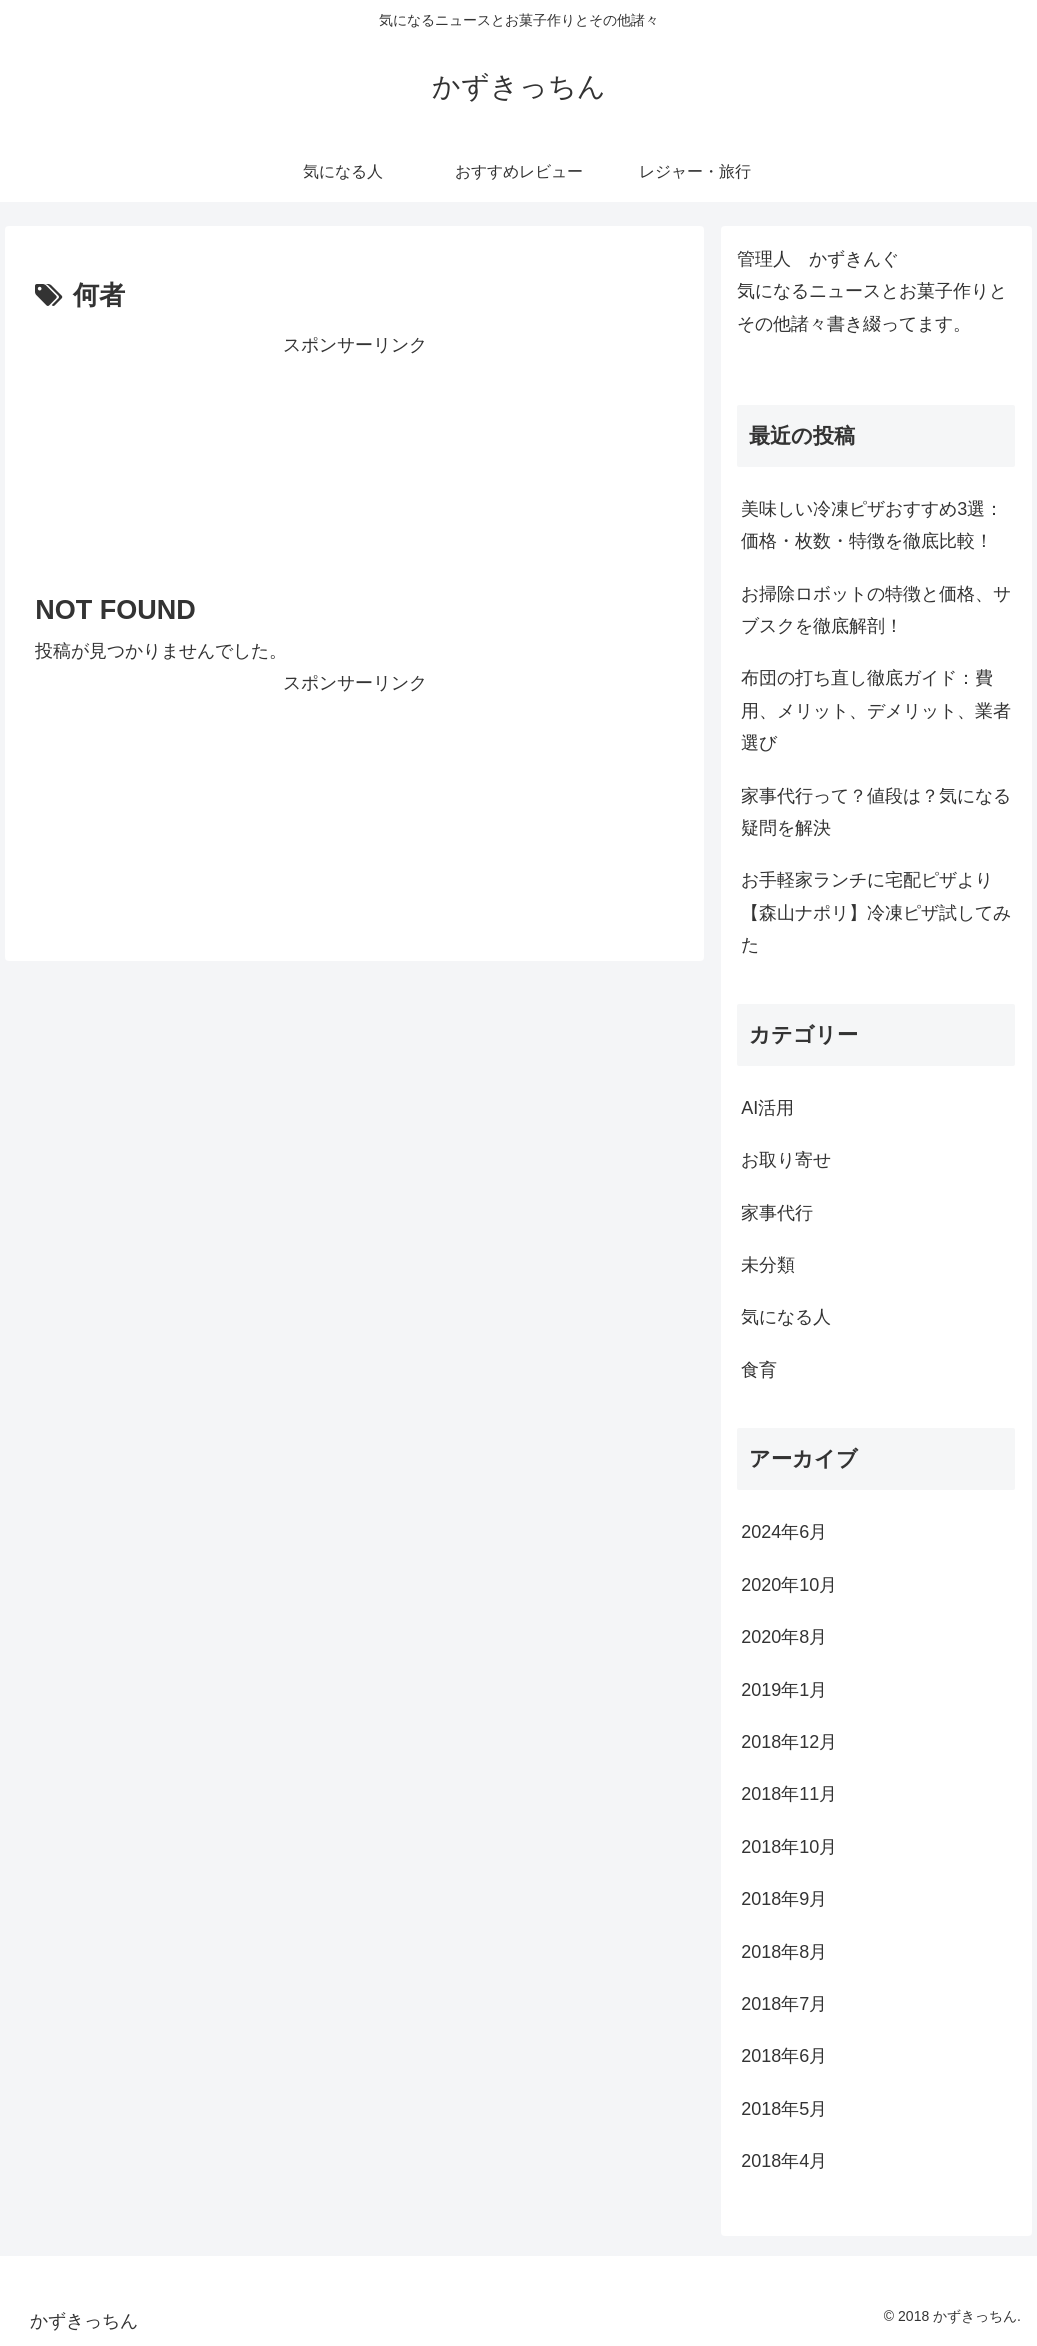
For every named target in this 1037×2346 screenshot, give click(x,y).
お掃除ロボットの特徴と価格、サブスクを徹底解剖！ (876, 610)
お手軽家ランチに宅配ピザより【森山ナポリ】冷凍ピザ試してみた (876, 912)
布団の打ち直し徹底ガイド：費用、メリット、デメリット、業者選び (876, 710)
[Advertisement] (354, 458)
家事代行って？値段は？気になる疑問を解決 (876, 812)
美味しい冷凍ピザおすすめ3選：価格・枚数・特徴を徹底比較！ (872, 525)
